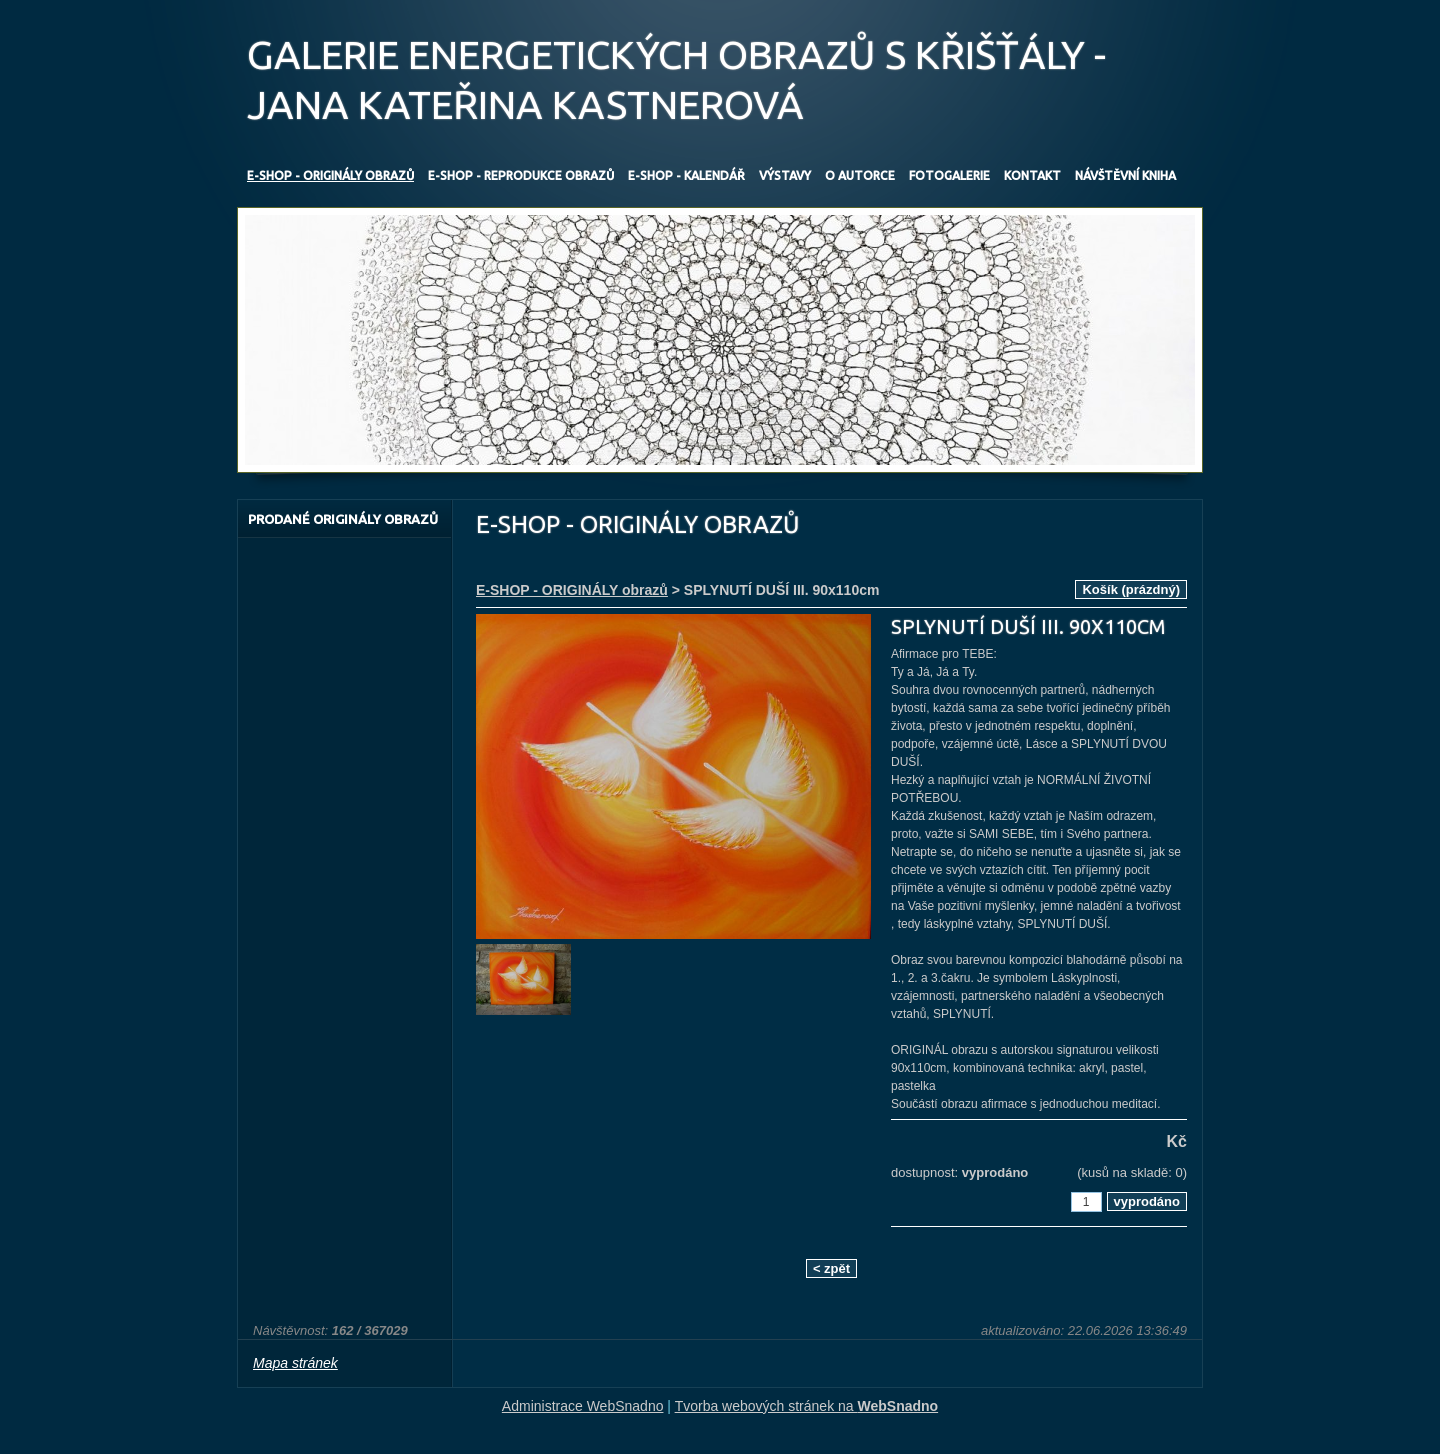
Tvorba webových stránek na (807, 1406)
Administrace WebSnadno (583, 1406)
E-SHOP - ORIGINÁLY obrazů (572, 590)
